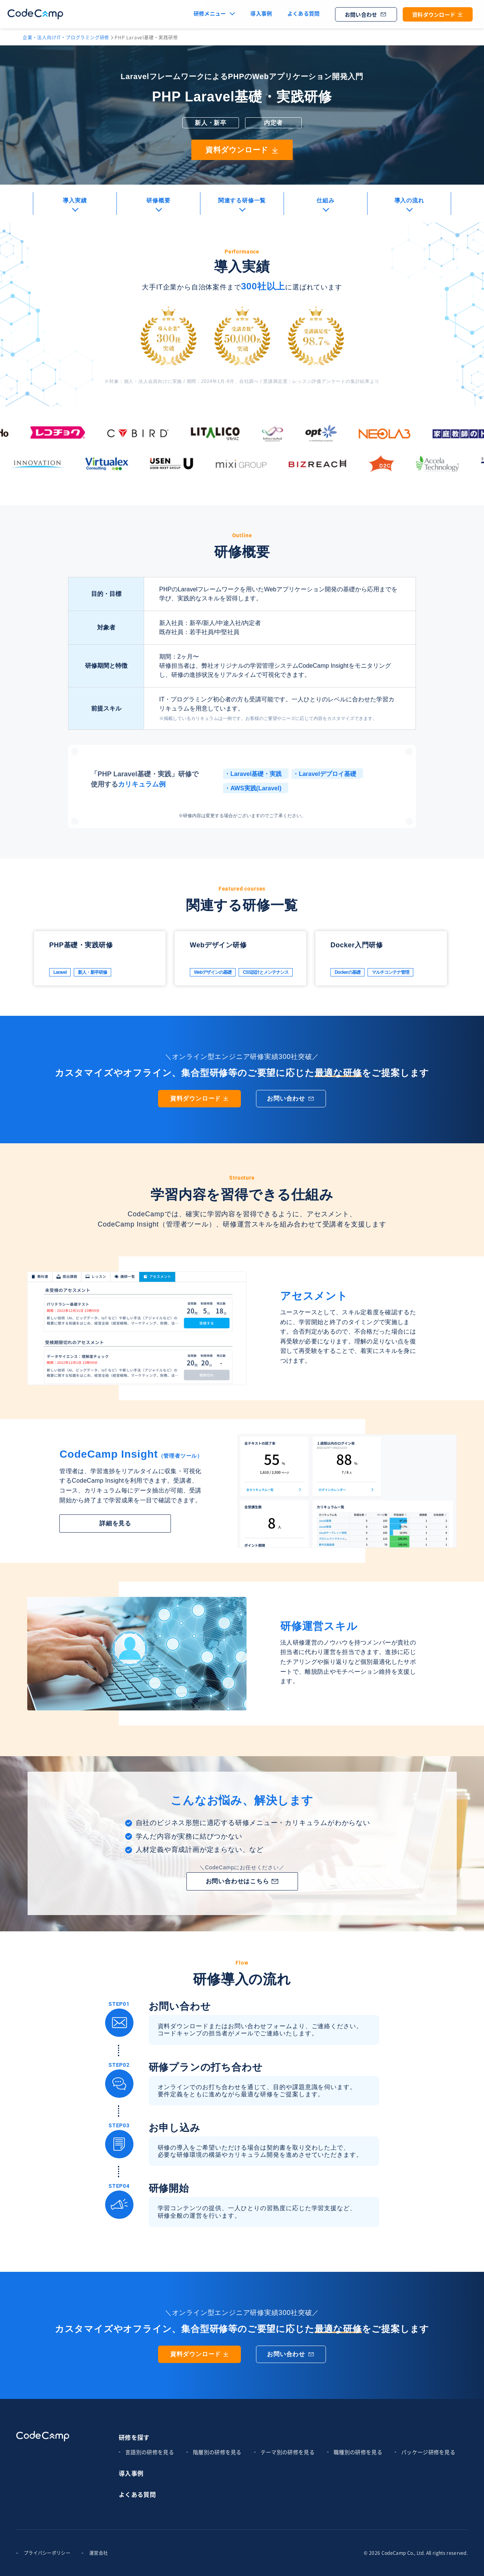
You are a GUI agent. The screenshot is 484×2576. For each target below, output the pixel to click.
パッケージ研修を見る (428, 2452)
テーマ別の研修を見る (288, 2452)
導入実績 (75, 200)
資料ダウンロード (438, 15)
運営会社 (98, 2553)
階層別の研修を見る (217, 2452)
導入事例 (261, 14)
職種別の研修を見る (358, 2452)
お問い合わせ (366, 15)
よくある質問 (303, 14)
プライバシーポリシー (47, 2553)
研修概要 (158, 200)
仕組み (325, 200)
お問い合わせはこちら (242, 1881)
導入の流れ (409, 200)
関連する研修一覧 (242, 200)
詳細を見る (115, 1523)
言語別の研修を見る (149, 2452)
